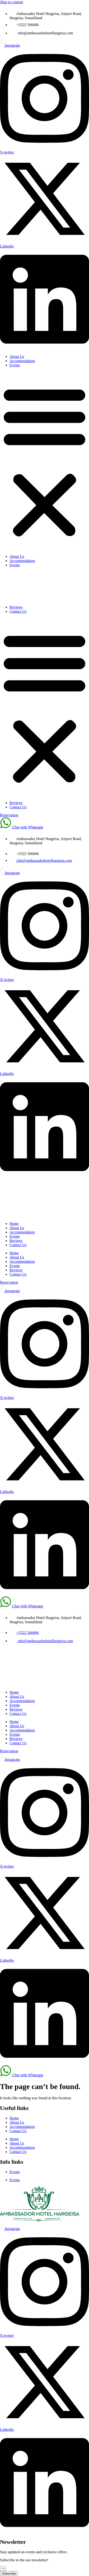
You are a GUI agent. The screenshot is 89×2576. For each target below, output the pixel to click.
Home (14, 2118)
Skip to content (11, 2)
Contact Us (18, 611)
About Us (16, 357)
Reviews (16, 607)
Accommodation (22, 361)
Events (14, 365)
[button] (44, 461)
